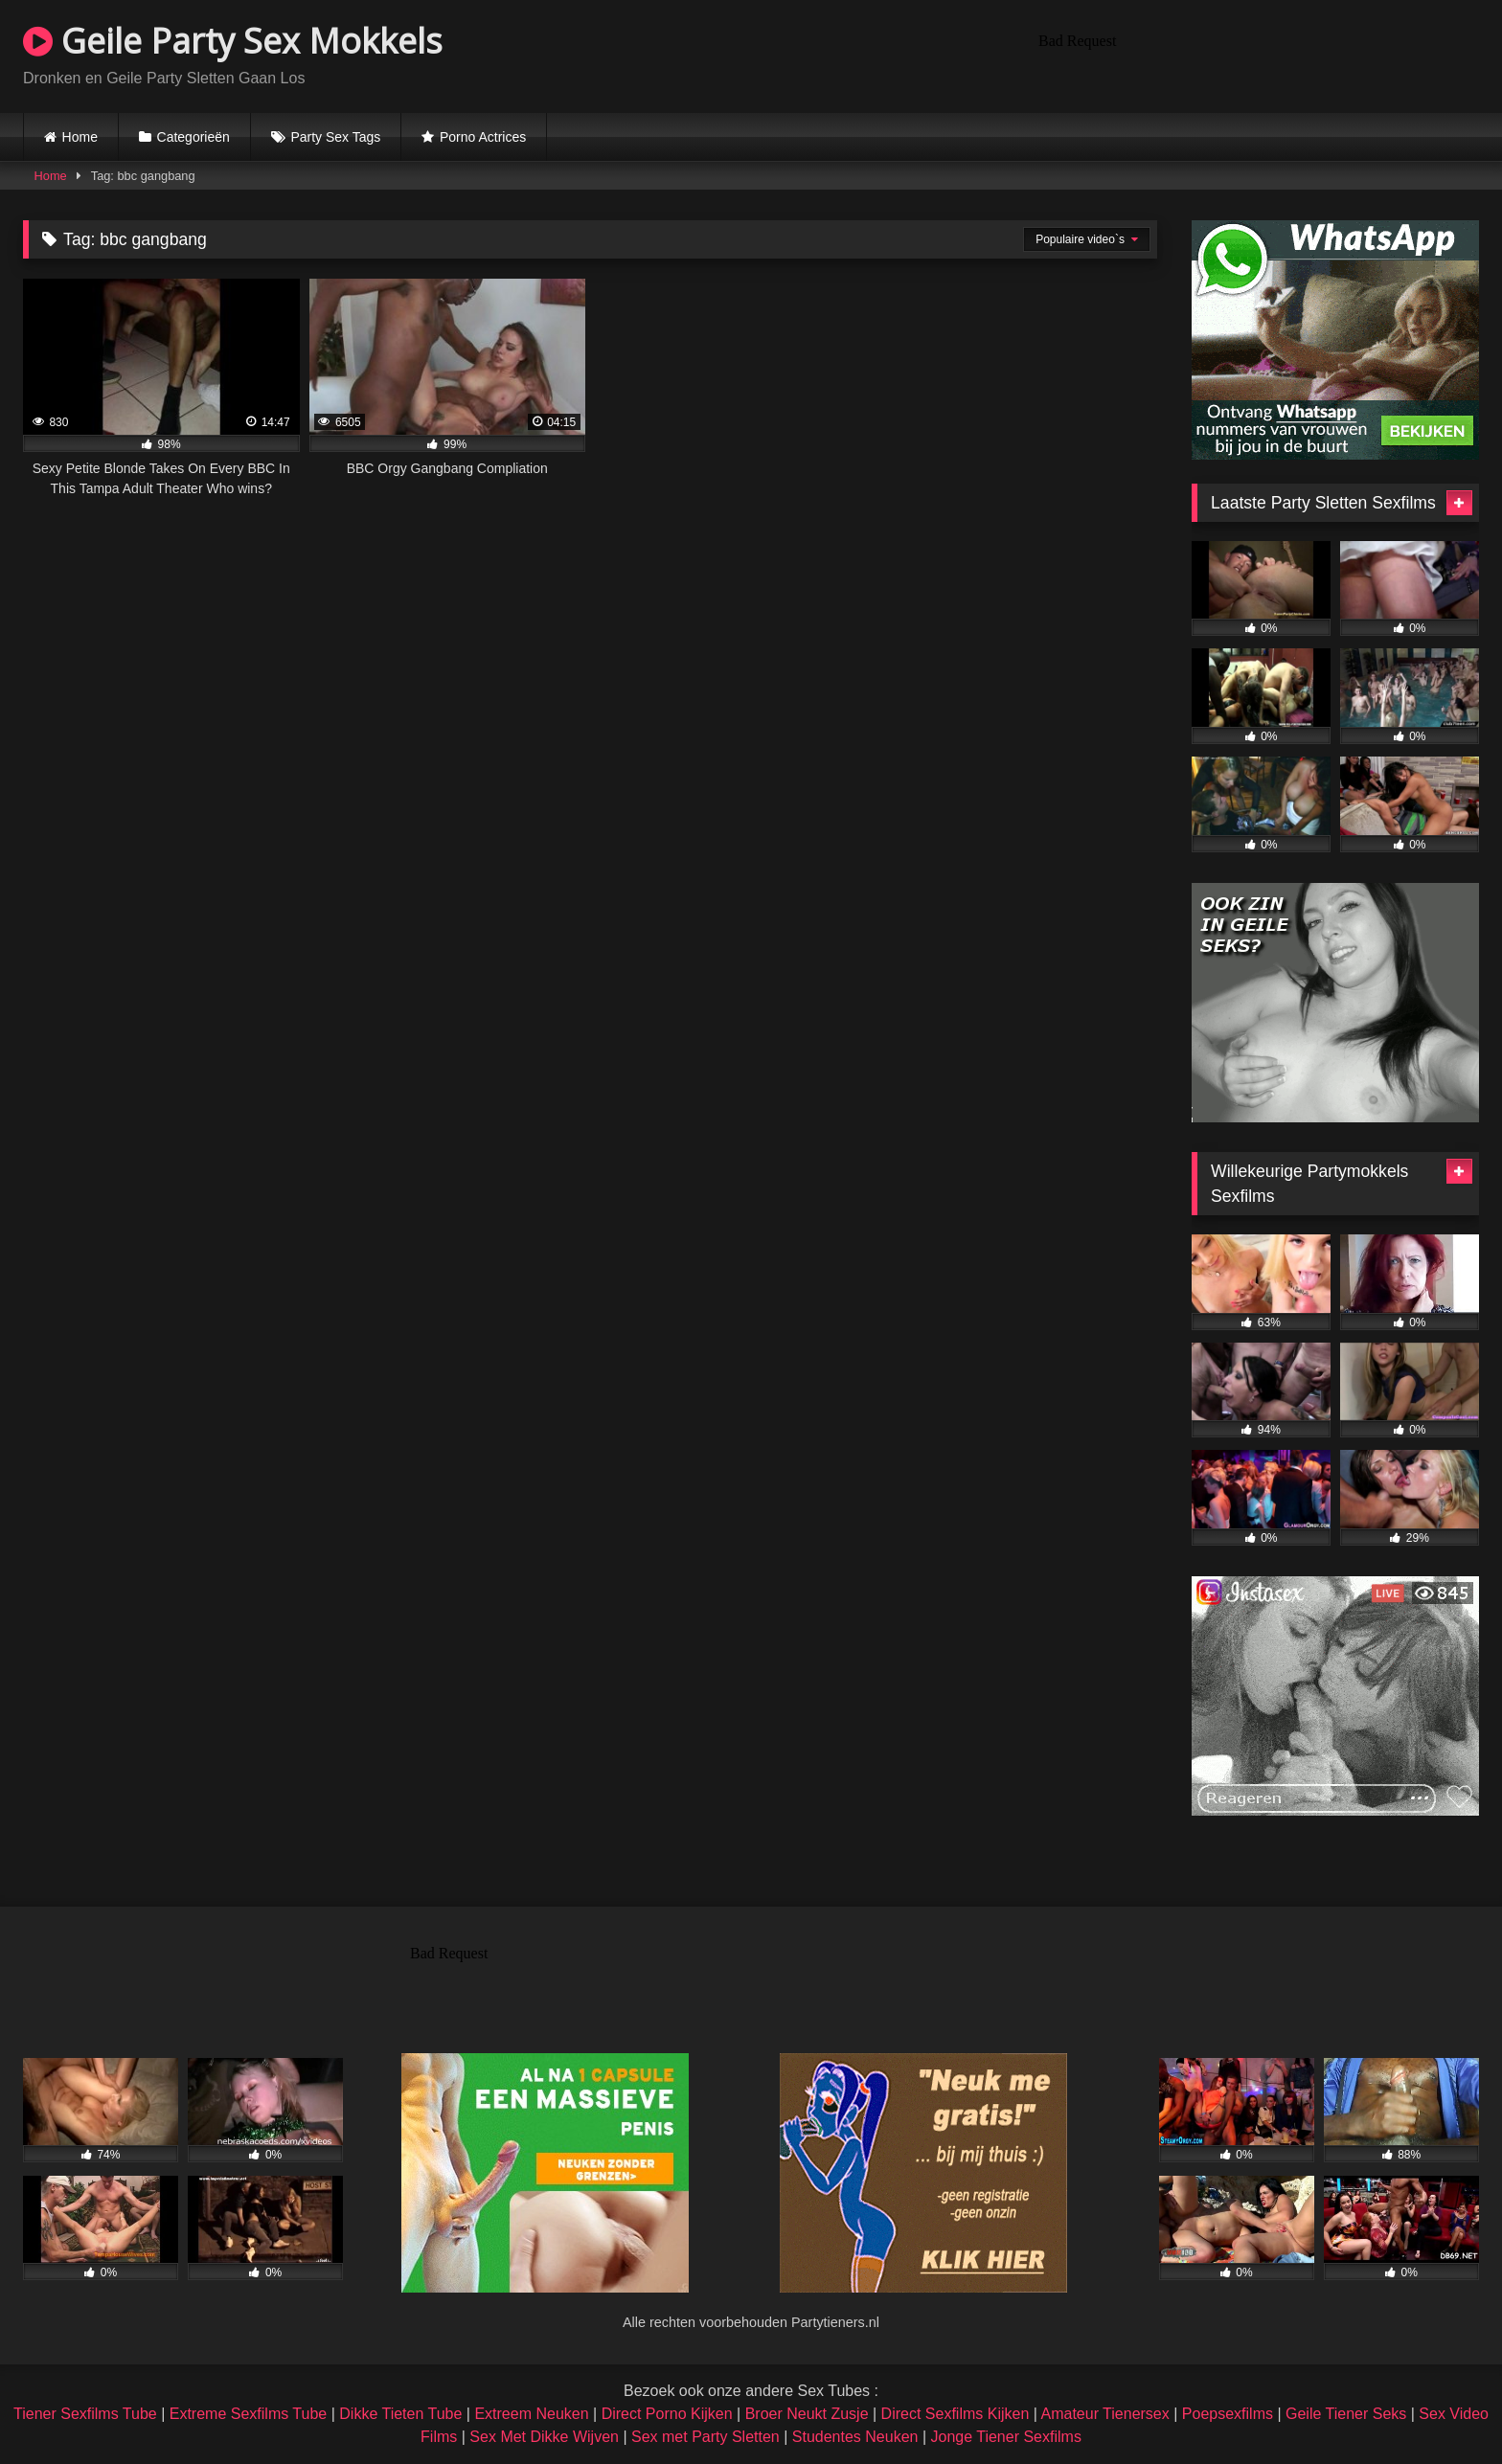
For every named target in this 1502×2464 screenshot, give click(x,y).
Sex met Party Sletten (705, 2437)
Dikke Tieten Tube (400, 2414)
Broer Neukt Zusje (807, 2414)
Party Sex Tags (335, 137)
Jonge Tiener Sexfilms (1005, 2437)
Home (80, 137)
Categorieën (193, 137)
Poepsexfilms (1227, 2414)
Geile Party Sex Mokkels (233, 40)
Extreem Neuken (531, 2414)
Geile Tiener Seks (1346, 2414)
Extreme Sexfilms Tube (249, 2414)
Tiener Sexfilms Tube (85, 2414)
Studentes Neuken (855, 2437)
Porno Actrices (483, 137)
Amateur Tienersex (1104, 2414)
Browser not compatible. (1255, 53)
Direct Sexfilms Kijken (955, 2414)
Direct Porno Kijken (667, 2414)
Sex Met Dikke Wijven (544, 2437)
